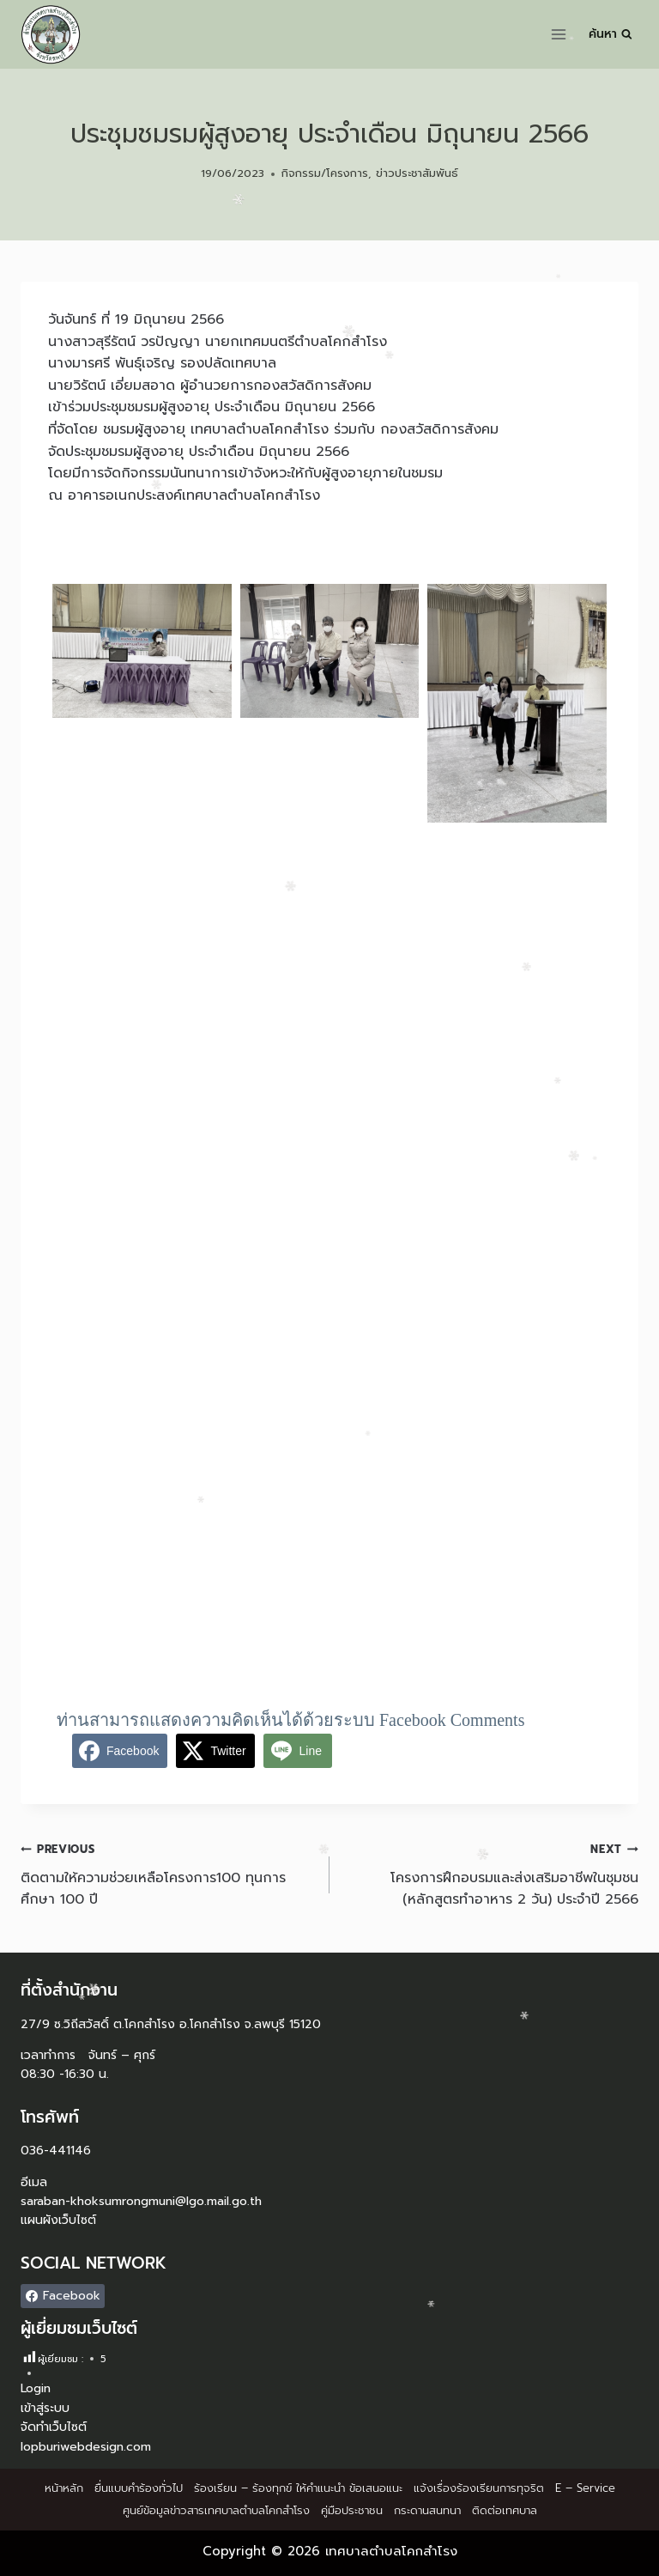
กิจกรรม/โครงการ (324, 173)
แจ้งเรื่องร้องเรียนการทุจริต (479, 2488)
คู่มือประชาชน (352, 2510)
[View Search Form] (610, 34)
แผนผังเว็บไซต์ (58, 2220)
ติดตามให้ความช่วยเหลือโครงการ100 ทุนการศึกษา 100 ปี (168, 1874)
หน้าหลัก (64, 2488)
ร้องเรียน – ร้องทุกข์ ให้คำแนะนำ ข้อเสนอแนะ (298, 2488)
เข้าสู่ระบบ (45, 2408)
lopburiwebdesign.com (86, 2447)
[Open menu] (559, 34)
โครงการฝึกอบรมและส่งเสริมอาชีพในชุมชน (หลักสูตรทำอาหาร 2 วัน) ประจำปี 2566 (490, 1874)
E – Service (585, 2488)
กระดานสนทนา (427, 2510)
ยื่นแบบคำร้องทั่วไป (138, 2488)
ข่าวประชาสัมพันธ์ (417, 173)
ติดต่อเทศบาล (504, 2510)
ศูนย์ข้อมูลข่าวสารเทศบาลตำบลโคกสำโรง (216, 2510)
